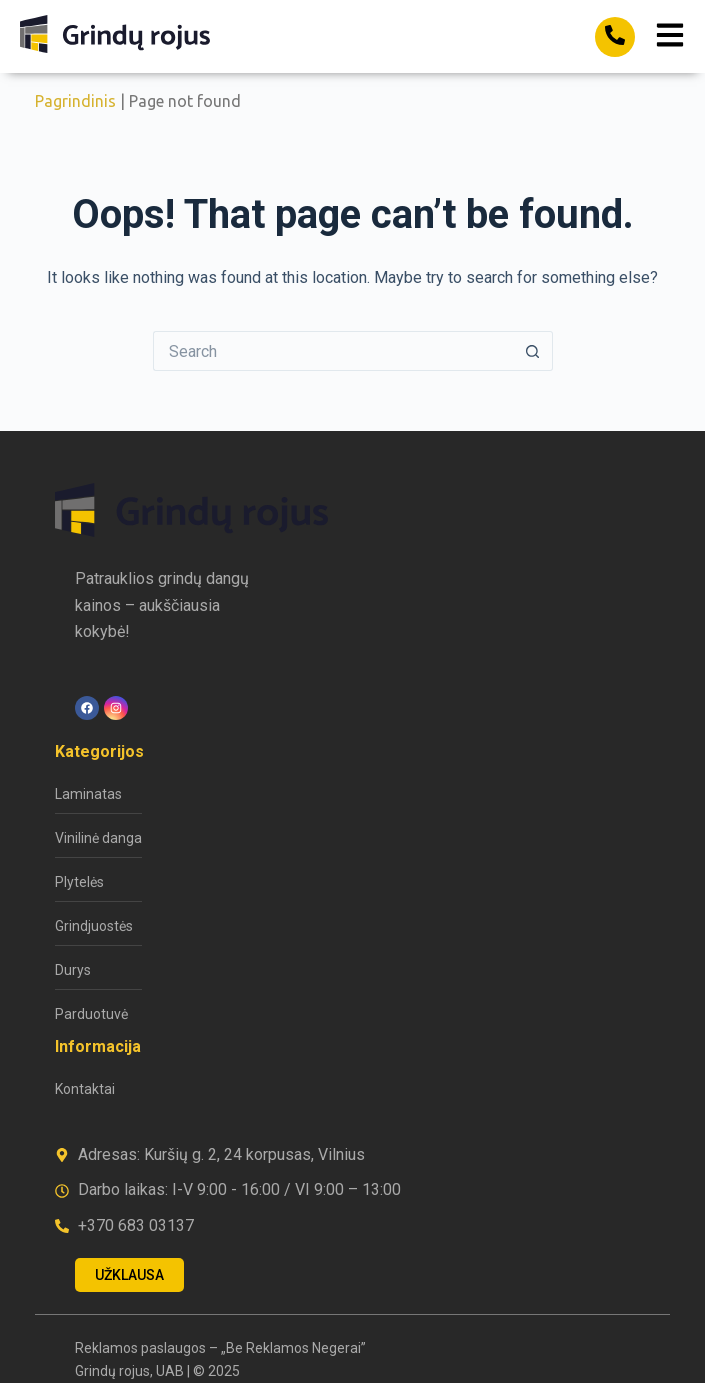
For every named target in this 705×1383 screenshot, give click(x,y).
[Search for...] (333, 351)
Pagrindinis (75, 101)
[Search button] (533, 351)
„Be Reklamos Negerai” (293, 1348)
